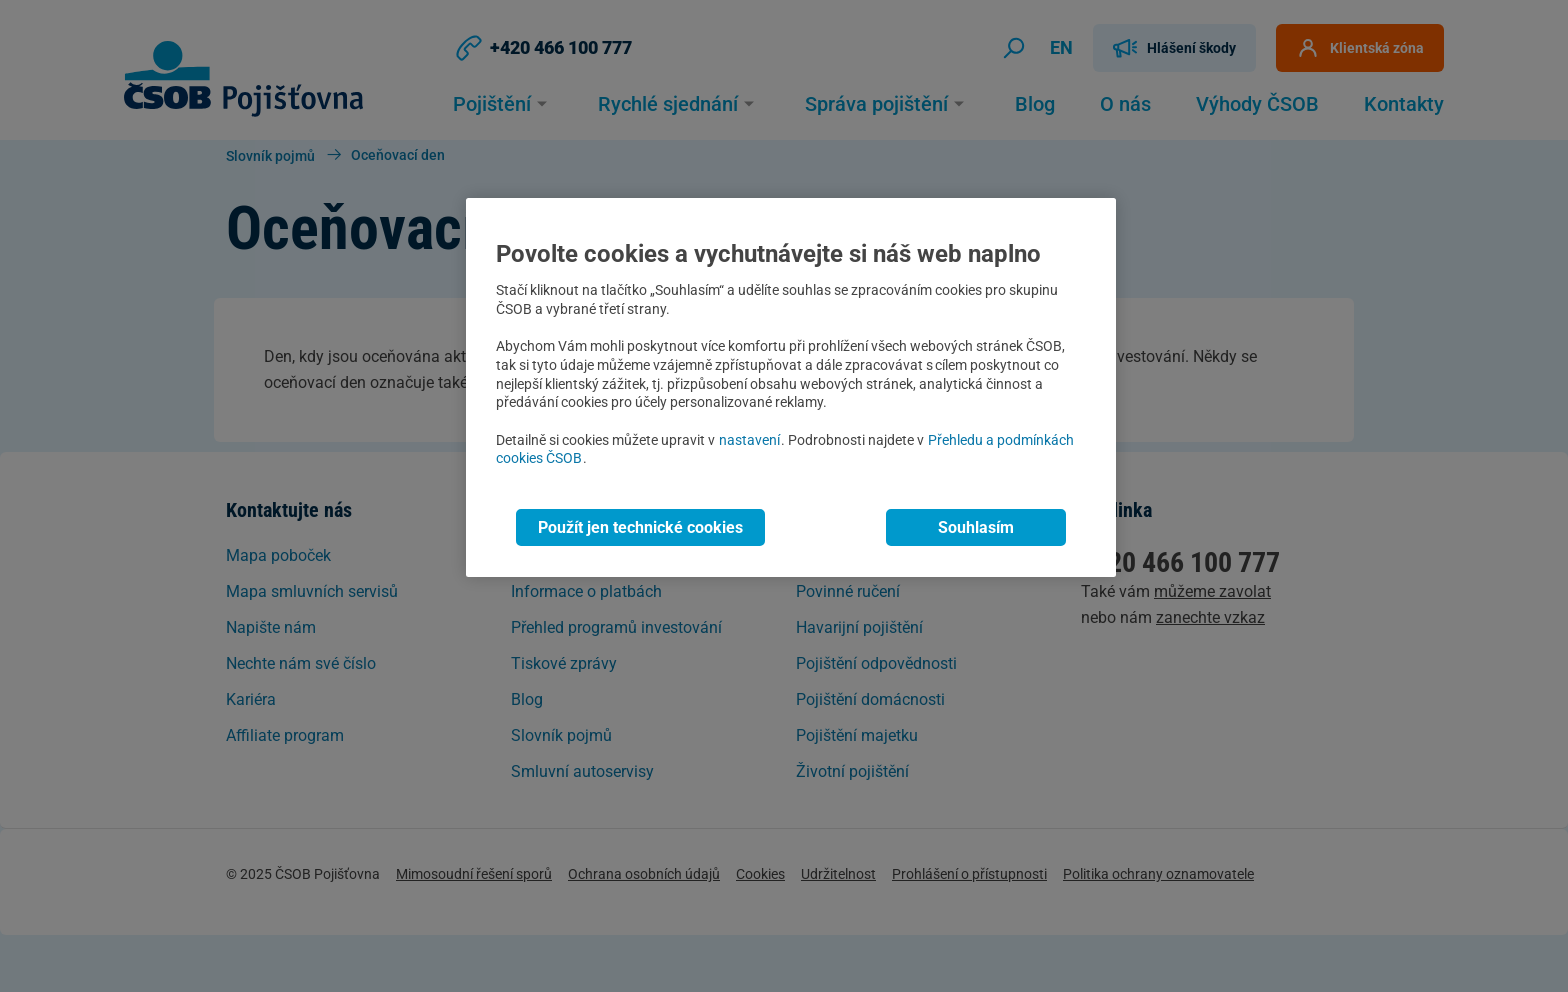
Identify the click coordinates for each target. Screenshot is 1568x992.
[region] (791, 387)
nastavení (749, 440)
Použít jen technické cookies (640, 527)
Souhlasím (976, 527)
